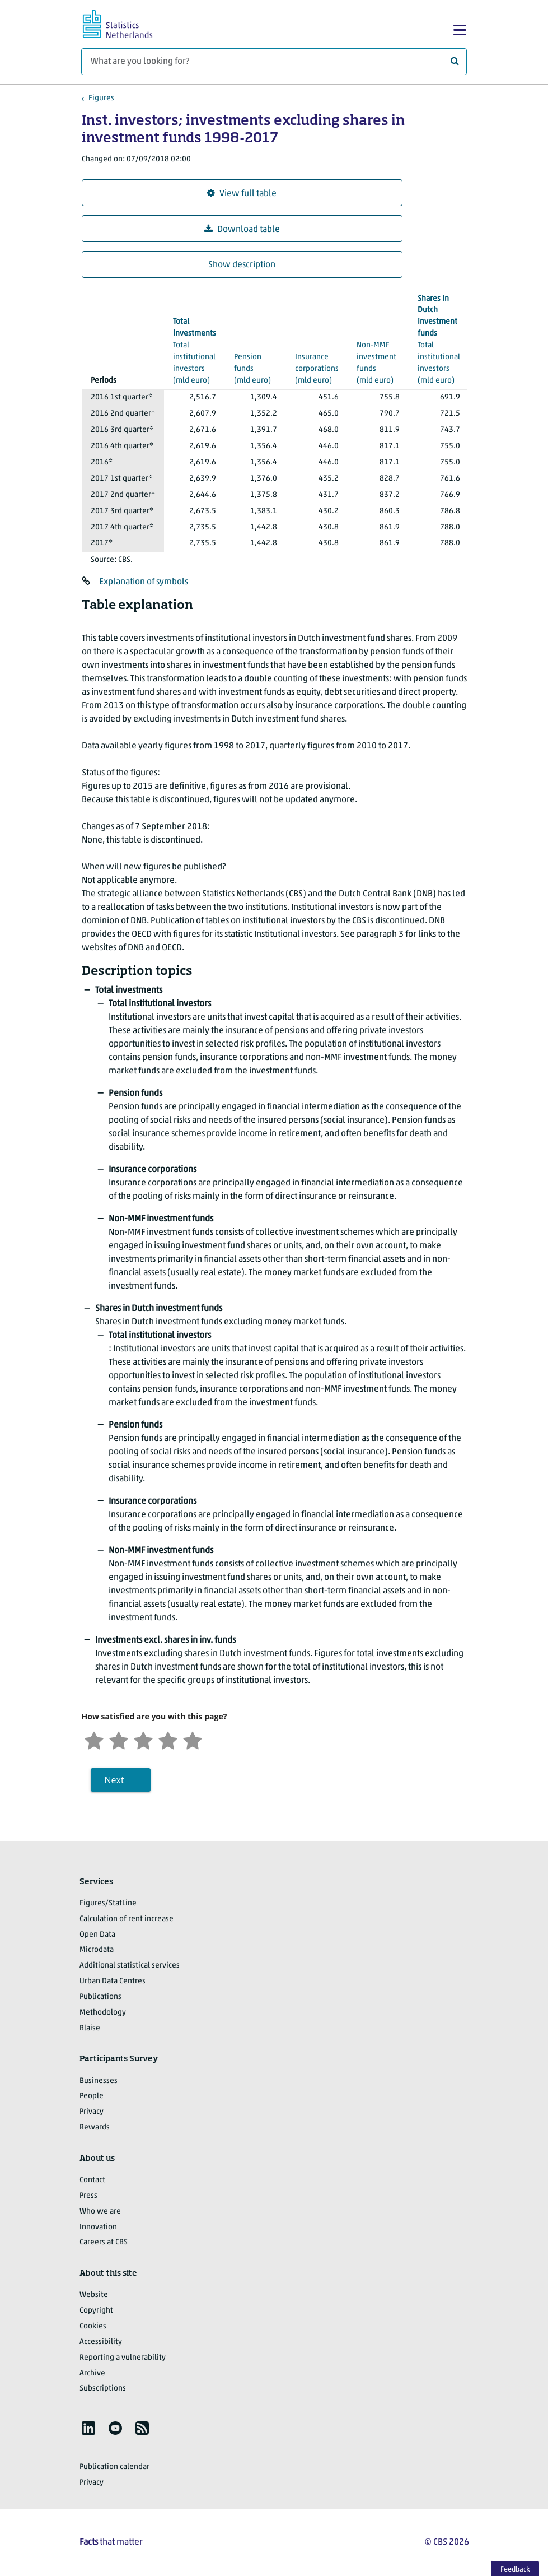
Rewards (94, 2127)
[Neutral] (143, 1739)
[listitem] (88, 2428)
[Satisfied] (168, 1739)
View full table (242, 193)
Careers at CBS (103, 2242)
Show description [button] (241, 265)
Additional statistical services (129, 1965)
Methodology (102, 2012)
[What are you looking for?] (274, 61)
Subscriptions (102, 2388)
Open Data (97, 1934)
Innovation (98, 2227)
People (91, 2096)
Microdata (96, 1950)
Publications (100, 1997)
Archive (92, 2373)
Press (88, 2196)
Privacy (91, 2111)
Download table (242, 229)
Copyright (96, 2310)
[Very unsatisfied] (94, 1739)
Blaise (89, 2028)
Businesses (98, 2081)
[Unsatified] (118, 1739)
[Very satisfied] (192, 1739)
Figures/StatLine (108, 1903)
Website (93, 2295)
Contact (92, 2180)
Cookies (92, 2326)
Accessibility (100, 2342)
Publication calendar (114, 2467)
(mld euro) (255, 356)
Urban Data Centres (112, 1981)
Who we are (100, 2211)
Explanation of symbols (143, 582)
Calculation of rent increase (126, 1919)
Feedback (515, 2569)
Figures (101, 98)
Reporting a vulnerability (122, 2357)
